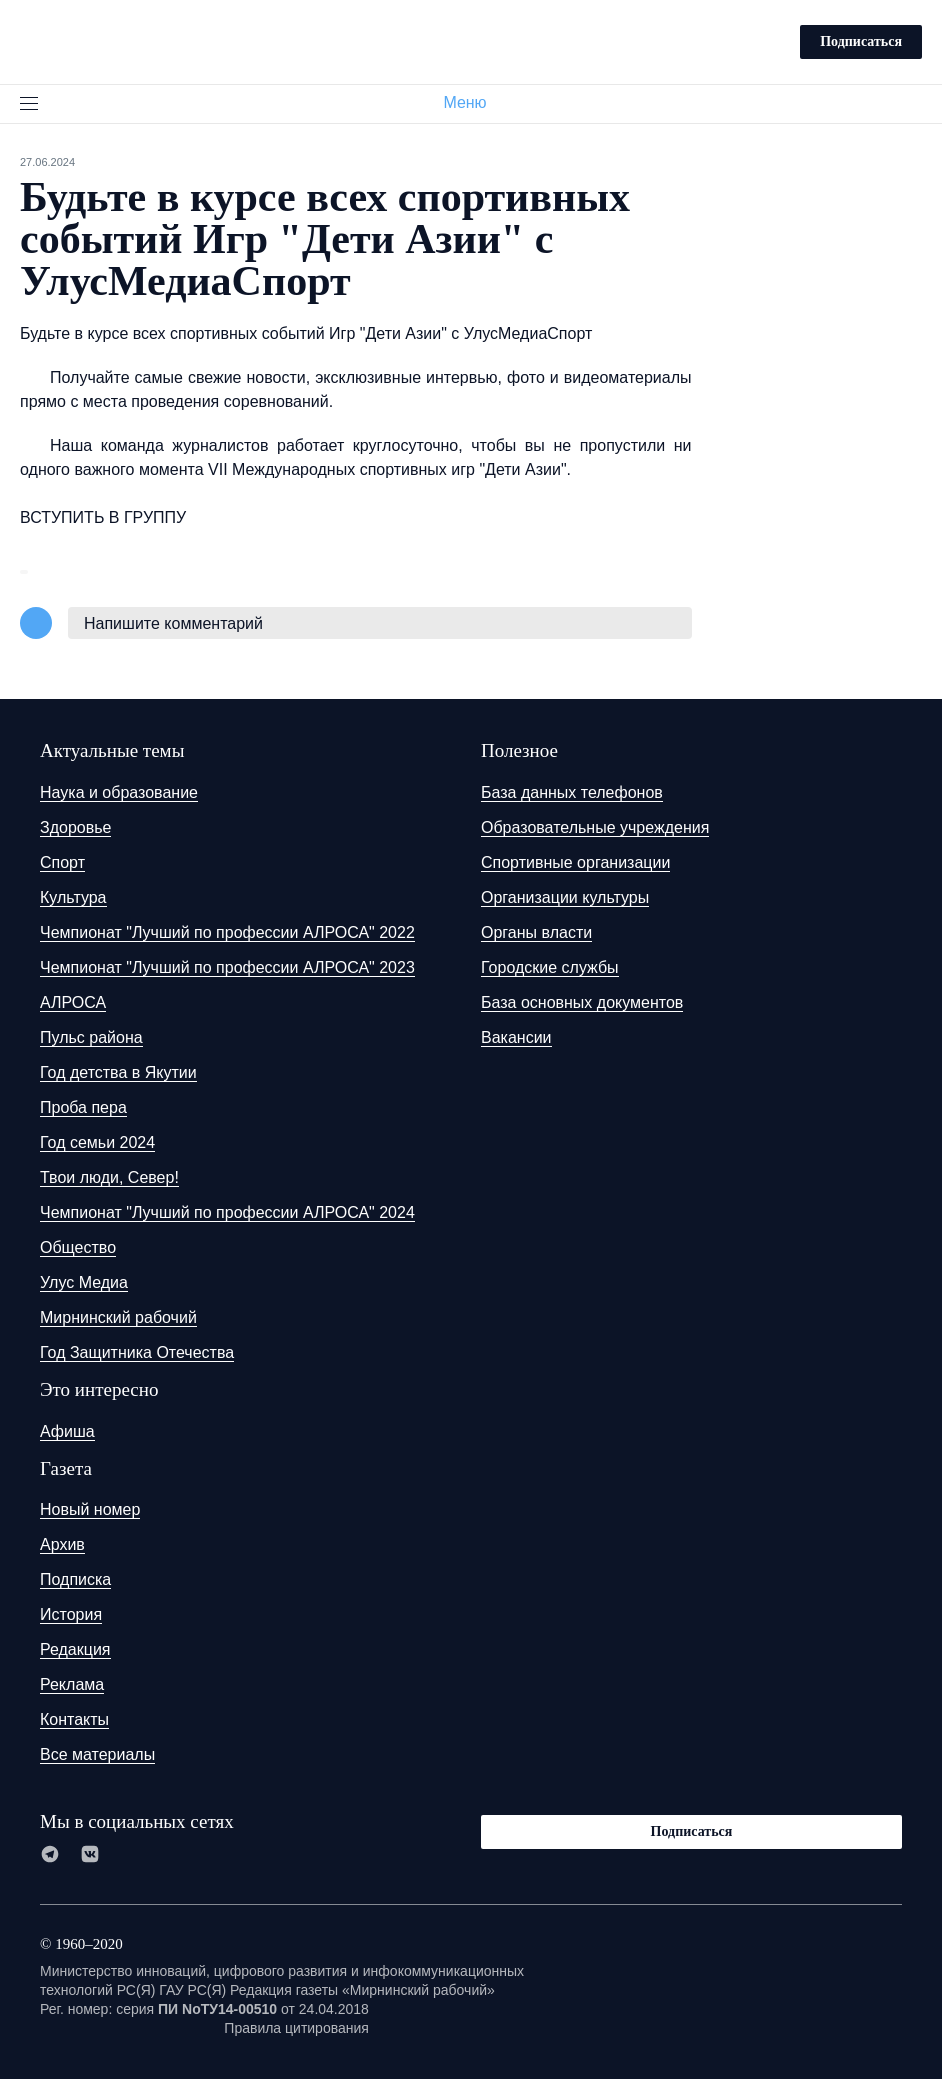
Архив (62, 1544)
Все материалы (97, 1754)
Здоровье (75, 827)
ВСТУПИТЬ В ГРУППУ (103, 517)
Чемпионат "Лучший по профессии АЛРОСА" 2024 (227, 1212)
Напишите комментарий (173, 623)
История (71, 1614)
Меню (472, 102)
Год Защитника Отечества (137, 1352)
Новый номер (90, 1509)
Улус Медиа (84, 1282)
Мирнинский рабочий (118, 1317)
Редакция (75, 1649)
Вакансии (516, 1037)
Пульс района (91, 1037)
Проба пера (83, 1107)
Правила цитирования (296, 2028)
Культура (73, 897)
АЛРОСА (73, 1002)
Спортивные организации (575, 862)
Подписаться (861, 41)
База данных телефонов (572, 792)
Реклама (72, 1684)
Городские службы (550, 967)
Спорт (62, 862)
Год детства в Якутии (118, 1072)
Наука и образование (119, 792)
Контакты (74, 1719)
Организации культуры (565, 897)
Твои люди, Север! (109, 1177)
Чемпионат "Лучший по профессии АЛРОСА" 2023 (227, 967)
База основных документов (582, 1002)
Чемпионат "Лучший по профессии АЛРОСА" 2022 (227, 932)
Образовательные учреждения (595, 827)
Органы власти (536, 932)
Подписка (75, 1579)
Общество (78, 1247)
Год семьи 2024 (97, 1142)
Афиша (67, 1431)
